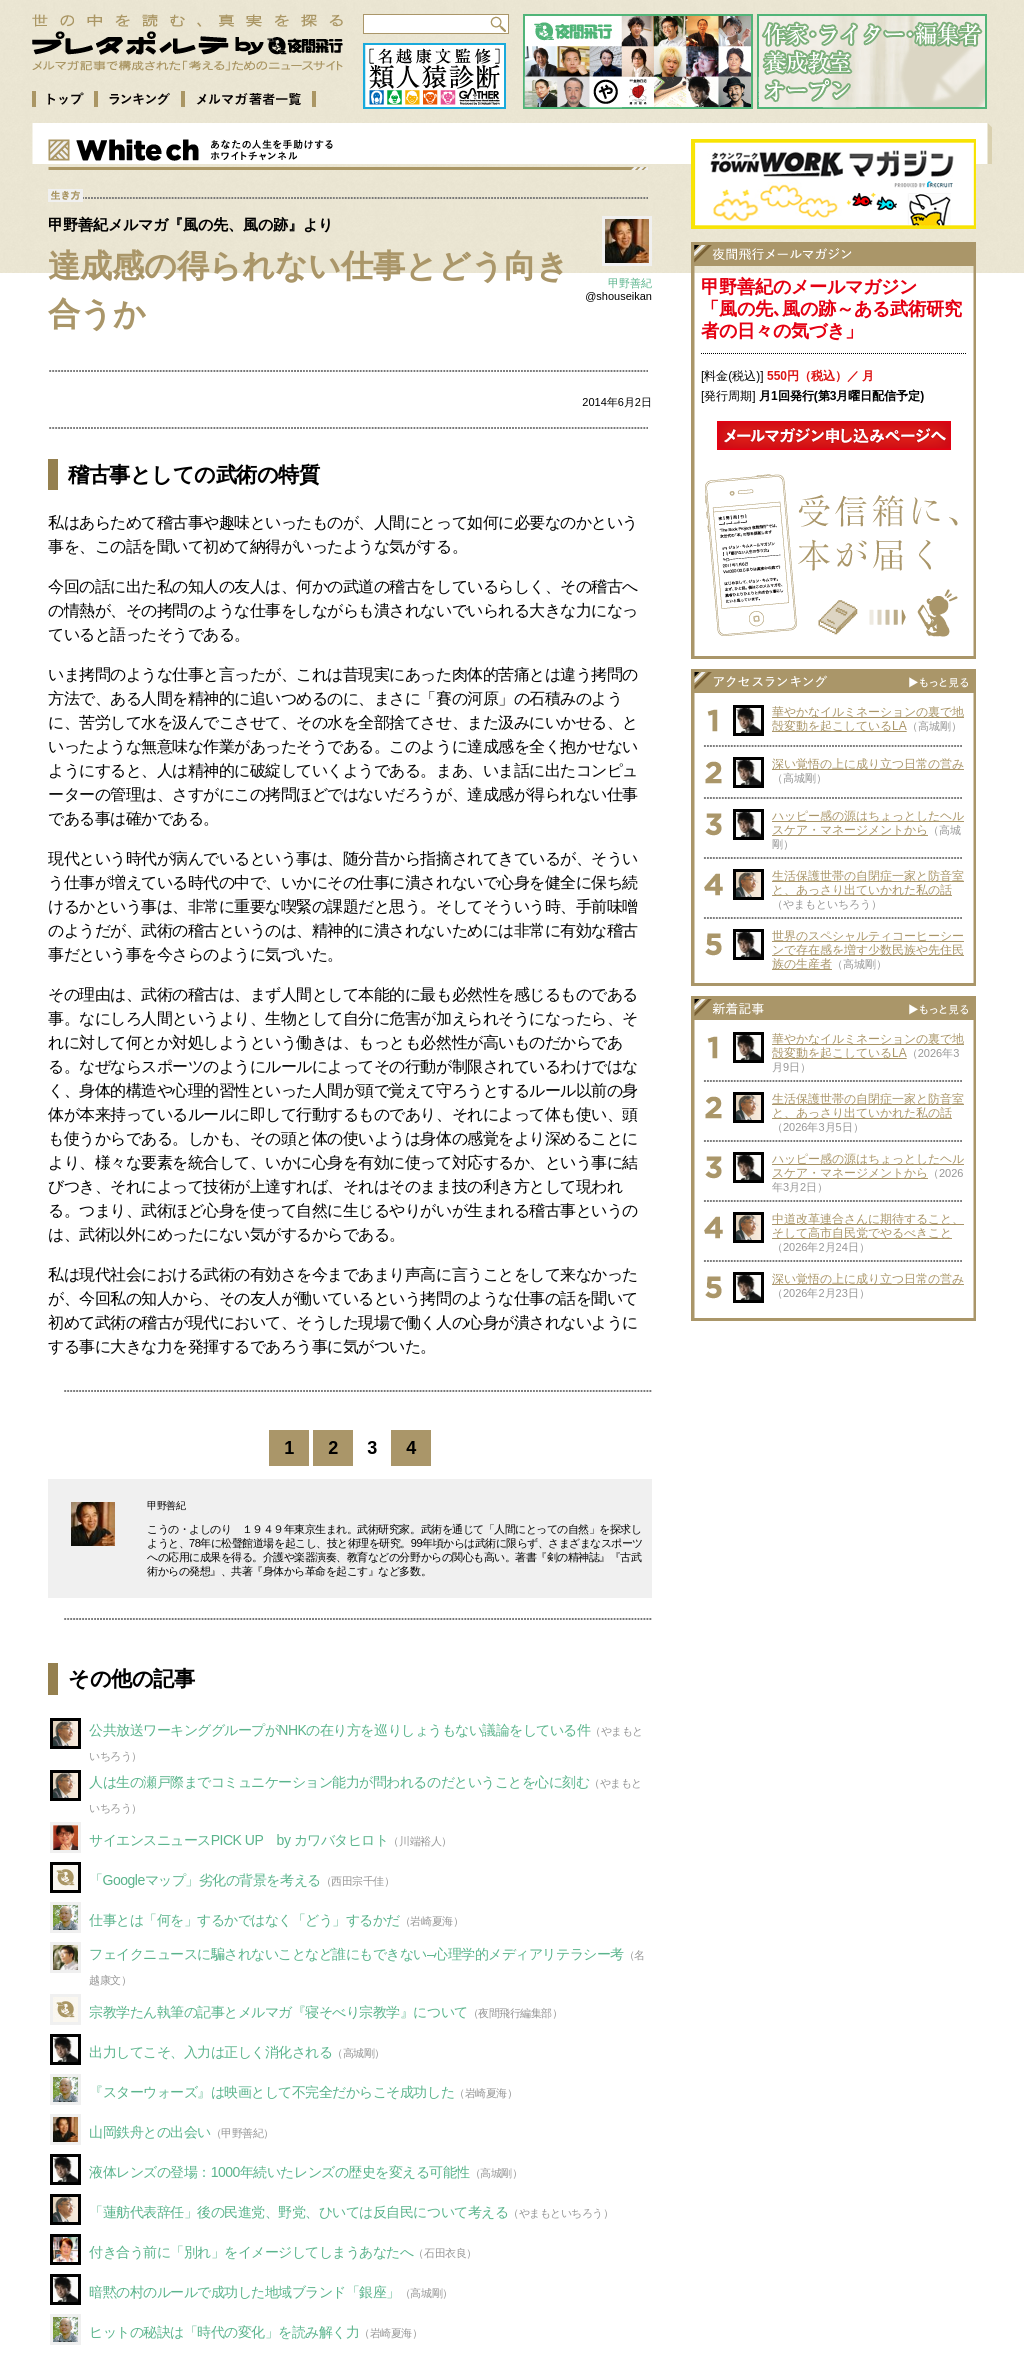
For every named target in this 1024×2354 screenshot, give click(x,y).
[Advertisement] (834, 1456)
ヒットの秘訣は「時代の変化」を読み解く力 (224, 2332)
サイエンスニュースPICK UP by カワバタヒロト (238, 1840)
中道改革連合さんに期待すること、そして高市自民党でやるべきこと (868, 1226)
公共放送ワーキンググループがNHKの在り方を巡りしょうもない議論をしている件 (339, 1730)
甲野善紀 (630, 283)
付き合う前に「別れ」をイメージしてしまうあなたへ (251, 2252)
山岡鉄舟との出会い (150, 2132)
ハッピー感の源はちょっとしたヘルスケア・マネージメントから (868, 823)
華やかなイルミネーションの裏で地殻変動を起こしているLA (868, 719)
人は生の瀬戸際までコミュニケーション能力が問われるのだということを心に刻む (339, 1782)
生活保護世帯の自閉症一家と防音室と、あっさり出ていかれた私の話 (868, 883)
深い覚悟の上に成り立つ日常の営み (868, 764)
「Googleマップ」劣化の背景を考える (205, 1880)
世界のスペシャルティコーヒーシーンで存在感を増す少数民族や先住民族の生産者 (868, 950)
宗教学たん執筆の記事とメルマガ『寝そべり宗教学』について (278, 2012)
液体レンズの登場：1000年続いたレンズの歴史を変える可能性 (279, 2172)
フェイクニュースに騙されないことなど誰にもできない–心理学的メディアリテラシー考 (356, 1954)
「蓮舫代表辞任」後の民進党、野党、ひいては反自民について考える (298, 2212)
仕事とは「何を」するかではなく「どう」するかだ (244, 1920)
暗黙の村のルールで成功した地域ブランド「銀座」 (244, 2292)
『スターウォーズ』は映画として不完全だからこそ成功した (271, 2092)
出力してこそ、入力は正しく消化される (210, 2052)
